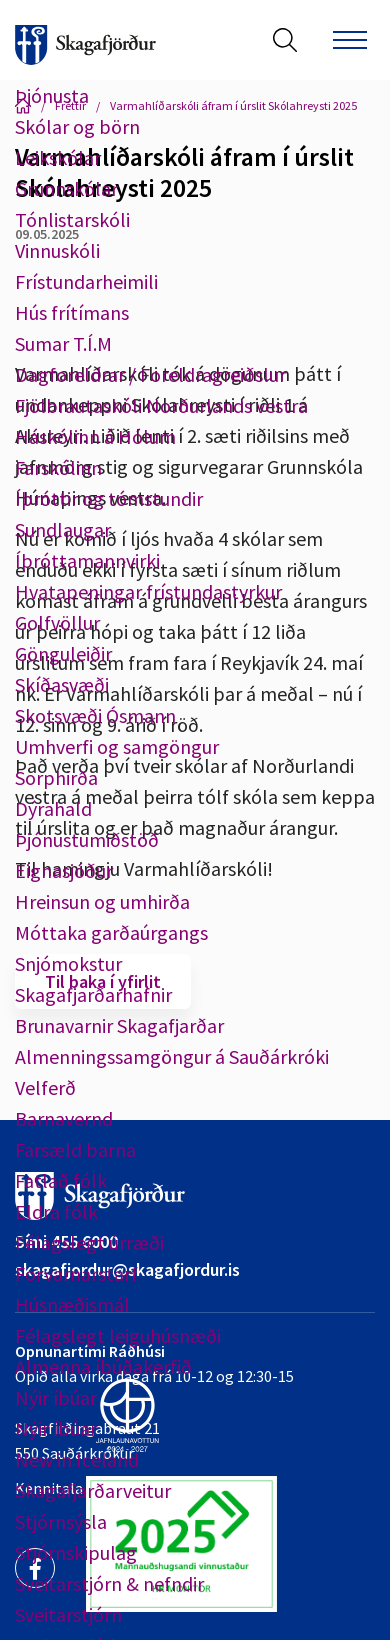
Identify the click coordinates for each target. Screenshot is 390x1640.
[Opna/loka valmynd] (350, 40)
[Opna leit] (285, 40)
